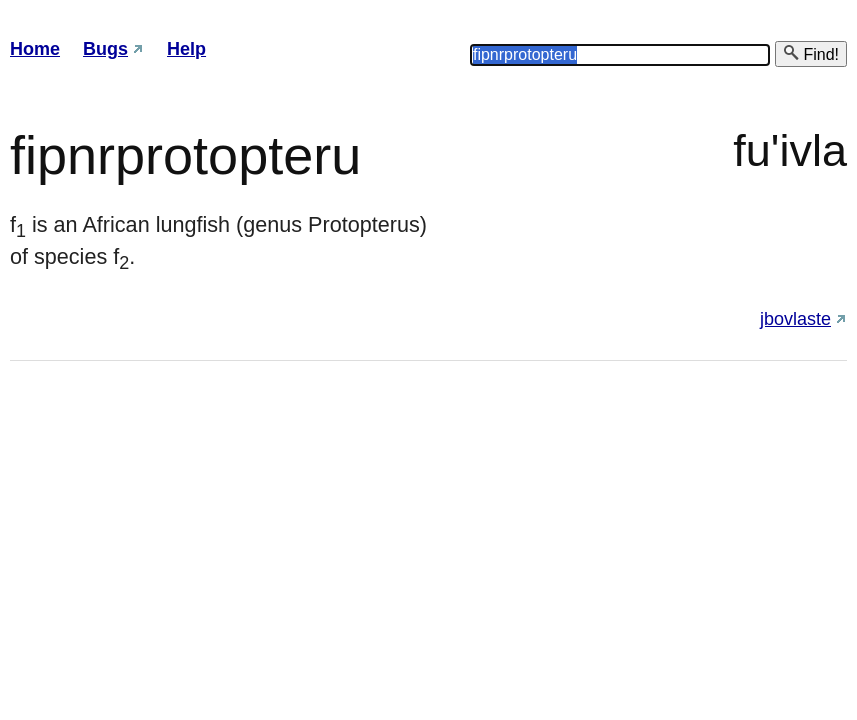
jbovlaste (795, 319)
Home (35, 49)
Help (186, 49)
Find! (811, 53)
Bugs (105, 49)
